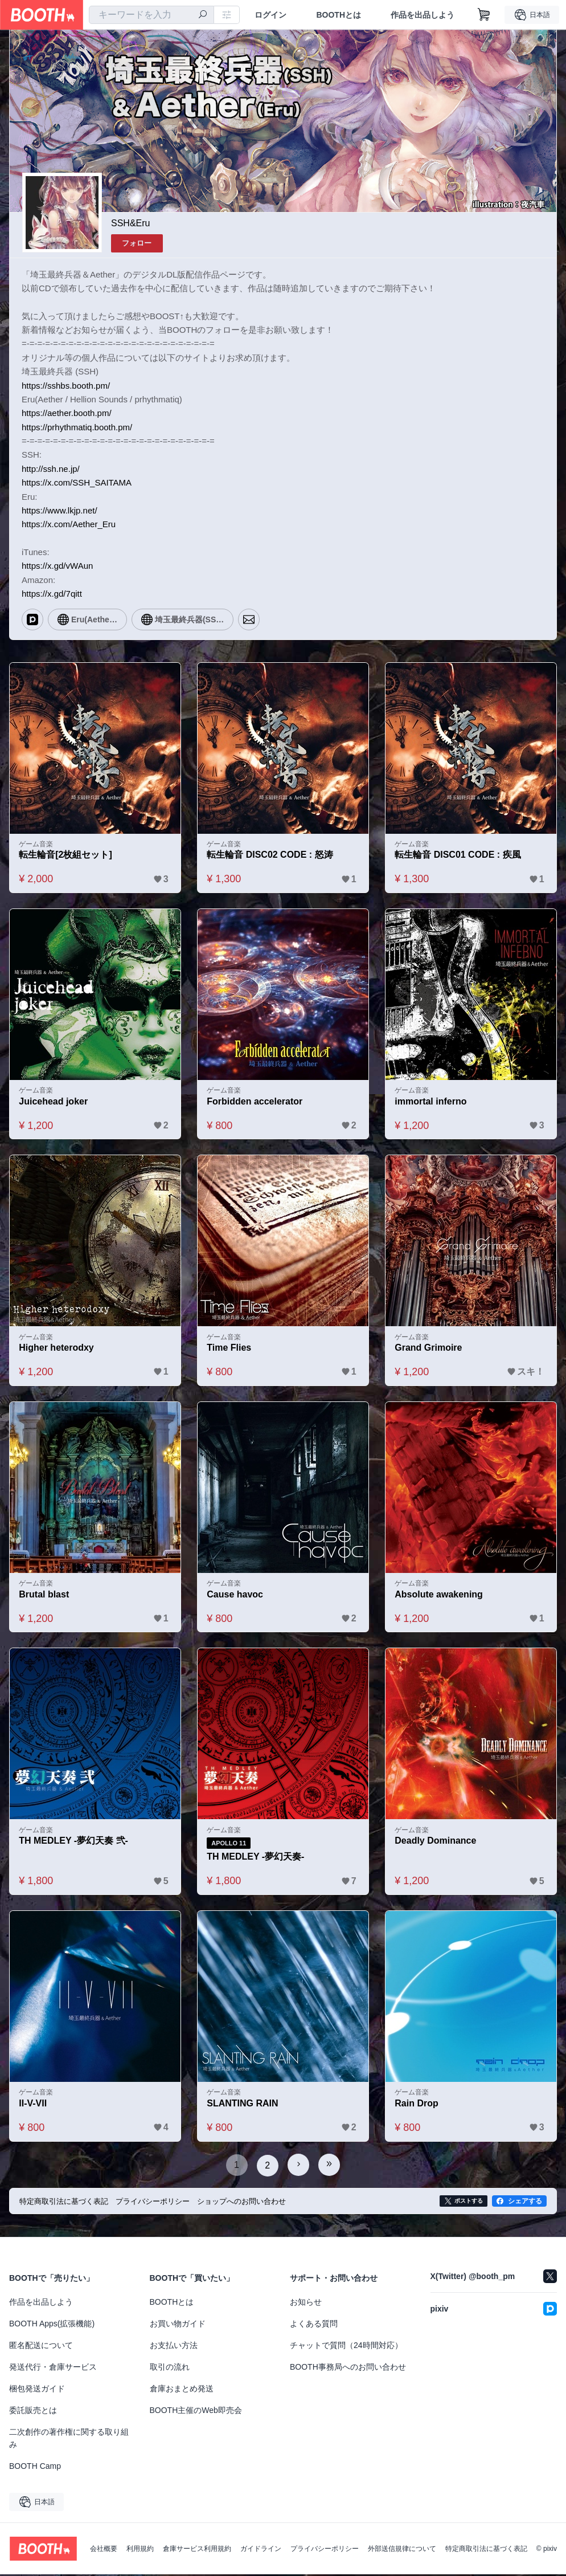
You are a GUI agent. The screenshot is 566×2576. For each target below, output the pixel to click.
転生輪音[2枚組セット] (66, 855)
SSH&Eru (130, 223)
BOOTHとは (338, 15)
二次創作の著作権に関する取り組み (69, 2440)
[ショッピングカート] (484, 15)
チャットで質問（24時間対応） (346, 2346)
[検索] (203, 15)
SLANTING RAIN (242, 2105)
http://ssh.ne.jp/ (51, 469)
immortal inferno (431, 1102)
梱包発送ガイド (37, 2390)
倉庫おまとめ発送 (182, 2390)
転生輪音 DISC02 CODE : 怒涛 (270, 855)
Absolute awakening (439, 1596)
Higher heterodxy (57, 1349)
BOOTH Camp (35, 2467)
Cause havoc (235, 1596)
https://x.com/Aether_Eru (69, 524)
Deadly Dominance (436, 1843)
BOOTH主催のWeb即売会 (196, 2411)
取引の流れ (170, 2368)
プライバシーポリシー (324, 2550)
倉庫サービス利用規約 (197, 2550)
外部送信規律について (402, 2550)
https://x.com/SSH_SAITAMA (77, 482)
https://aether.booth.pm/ (67, 413)
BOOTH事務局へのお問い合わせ (348, 2368)
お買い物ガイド (178, 2325)
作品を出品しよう (422, 15)
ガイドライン (260, 2550)
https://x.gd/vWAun (57, 565)
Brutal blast (44, 1596)
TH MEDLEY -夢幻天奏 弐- (74, 1843)
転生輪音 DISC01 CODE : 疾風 (458, 855)
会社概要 (103, 2550)
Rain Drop (416, 2105)
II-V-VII (33, 2105)
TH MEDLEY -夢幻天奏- (256, 1859)
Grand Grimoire (428, 1349)
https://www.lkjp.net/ (59, 510)
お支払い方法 (174, 2346)
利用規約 (140, 2550)
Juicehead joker (53, 1102)
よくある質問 (314, 2325)
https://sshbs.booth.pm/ (66, 385)
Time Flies (229, 1349)
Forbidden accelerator (255, 1102)
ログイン (270, 15)
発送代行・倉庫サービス (53, 2368)
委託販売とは (33, 2411)
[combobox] (151, 15)
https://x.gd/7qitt (52, 593)
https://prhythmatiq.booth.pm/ (77, 426)
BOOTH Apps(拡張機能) (52, 2325)
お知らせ (306, 2303)
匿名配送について (41, 2346)
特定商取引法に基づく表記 (486, 2550)
